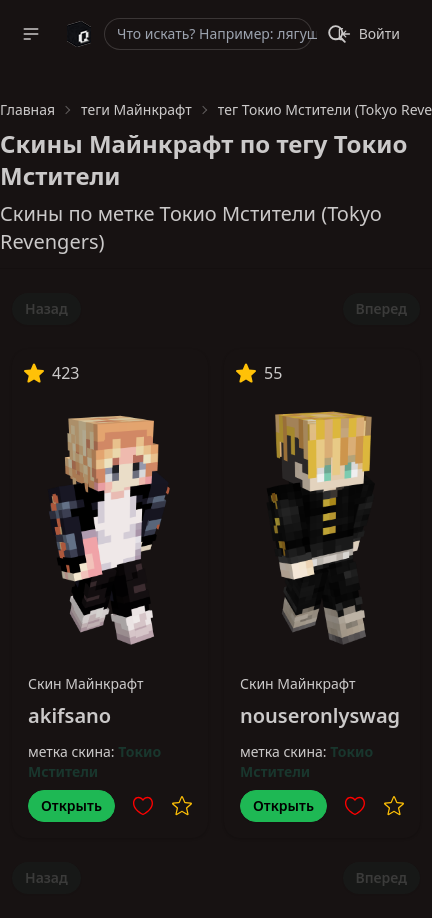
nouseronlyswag (320, 715)
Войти (368, 33)
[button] (31, 34)
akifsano (69, 715)
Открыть (71, 805)
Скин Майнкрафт (86, 683)
